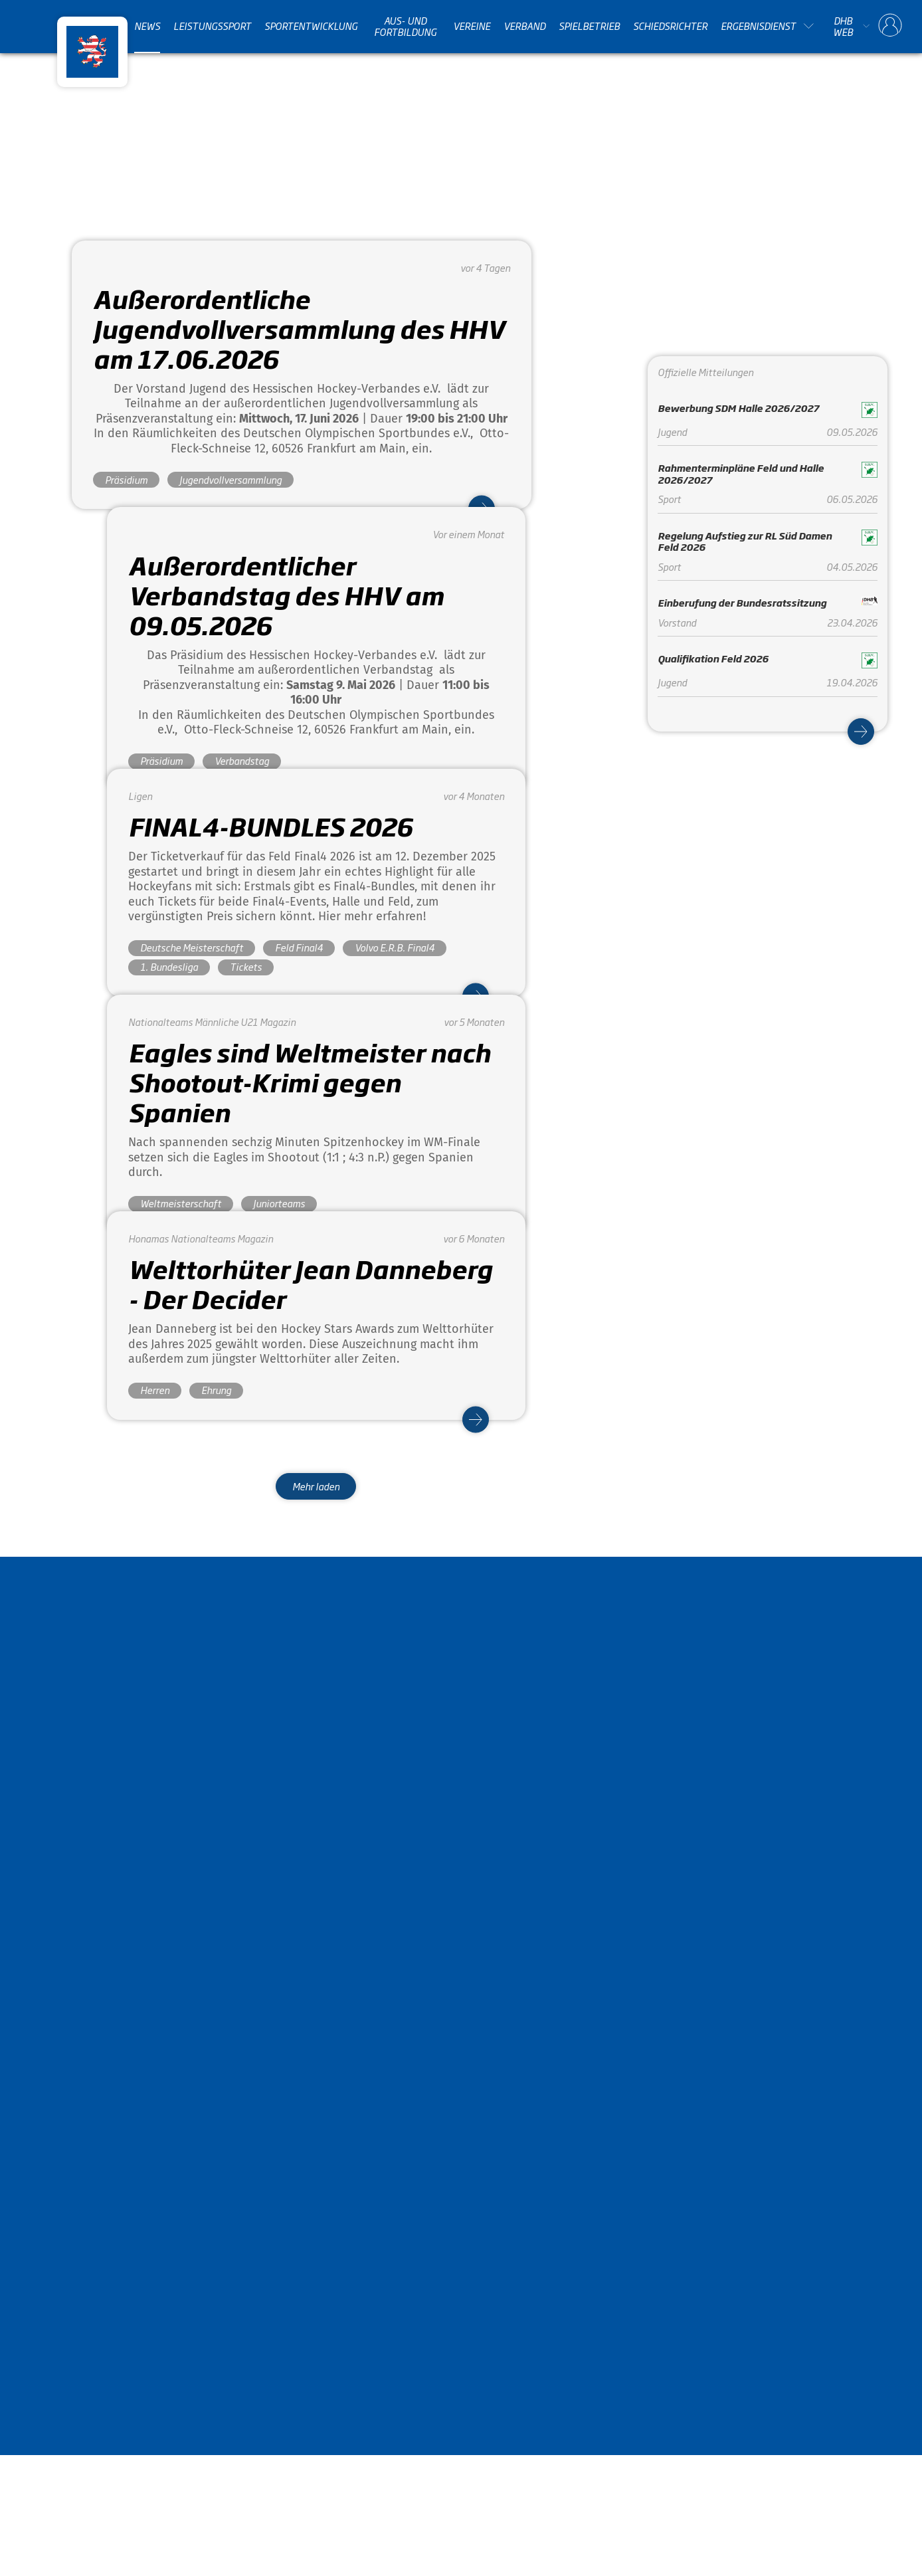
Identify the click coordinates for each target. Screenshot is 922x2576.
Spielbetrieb (589, 26)
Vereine (471, 26)
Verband (524, 26)
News (147, 26)
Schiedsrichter (670, 26)
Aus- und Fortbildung (405, 26)
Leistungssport (212, 26)
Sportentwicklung (310, 26)
